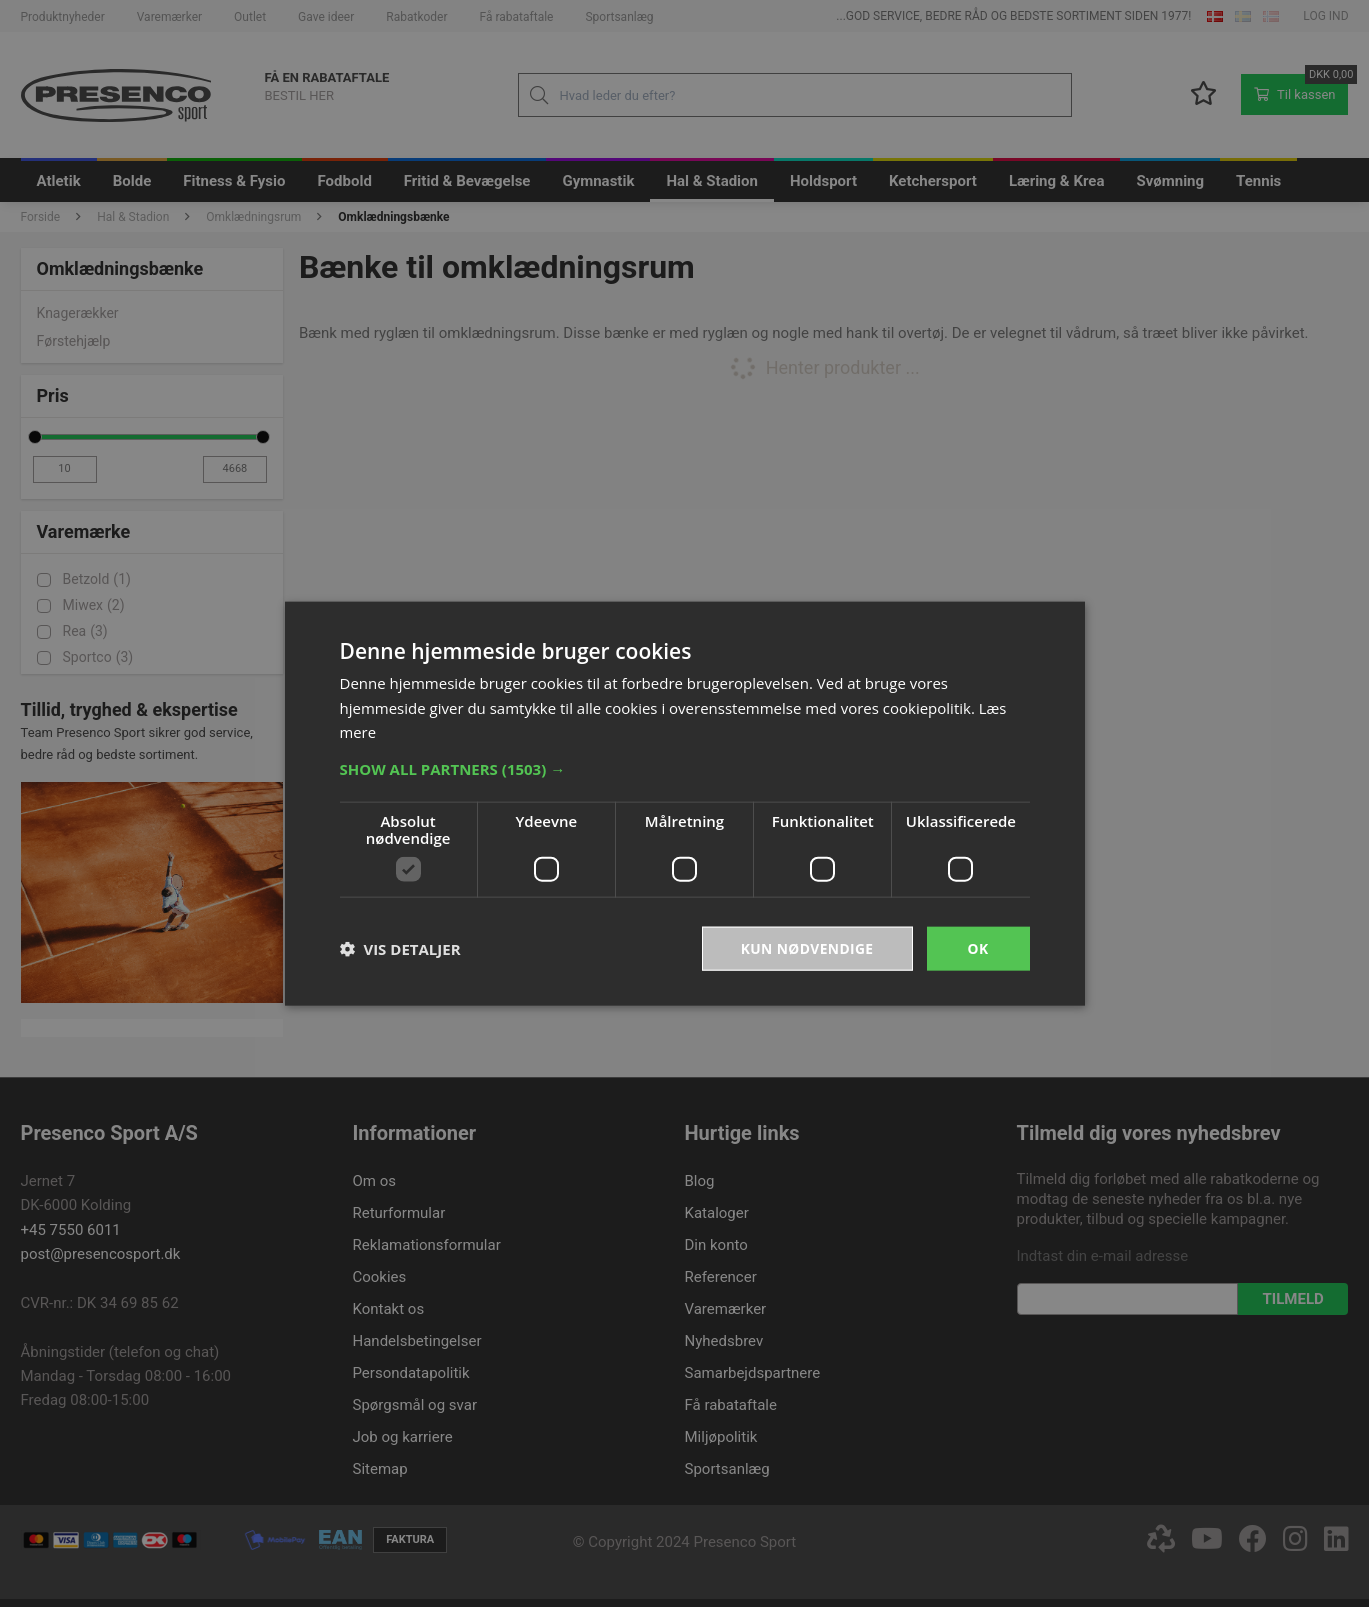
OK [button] (977, 947)
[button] (685, 768)
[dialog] (684, 803)
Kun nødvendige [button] (806, 947)
